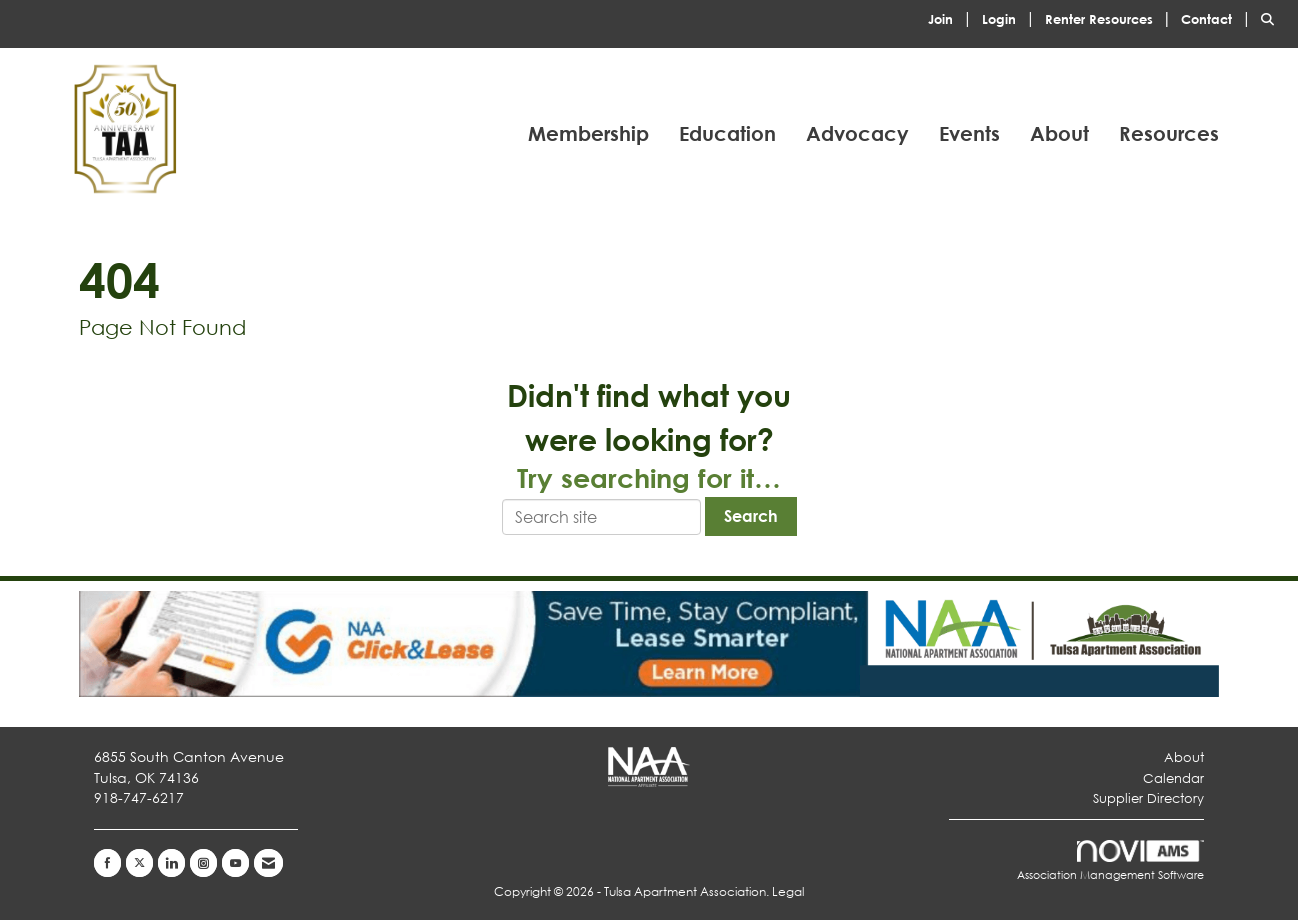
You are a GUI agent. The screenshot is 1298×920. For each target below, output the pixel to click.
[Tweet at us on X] (139, 863)
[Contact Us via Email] (268, 863)
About (1059, 133)
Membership (588, 133)
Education (727, 133)
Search (751, 515)
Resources (1169, 133)
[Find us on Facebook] (107, 863)
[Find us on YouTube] (235, 863)
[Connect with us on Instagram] (203, 863)
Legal (788, 891)
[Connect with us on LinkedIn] (171, 863)
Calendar (1173, 778)
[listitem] (953, 17)
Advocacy (857, 133)
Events (969, 133)
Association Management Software (1110, 861)
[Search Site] (1272, 17)
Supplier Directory (1148, 798)
